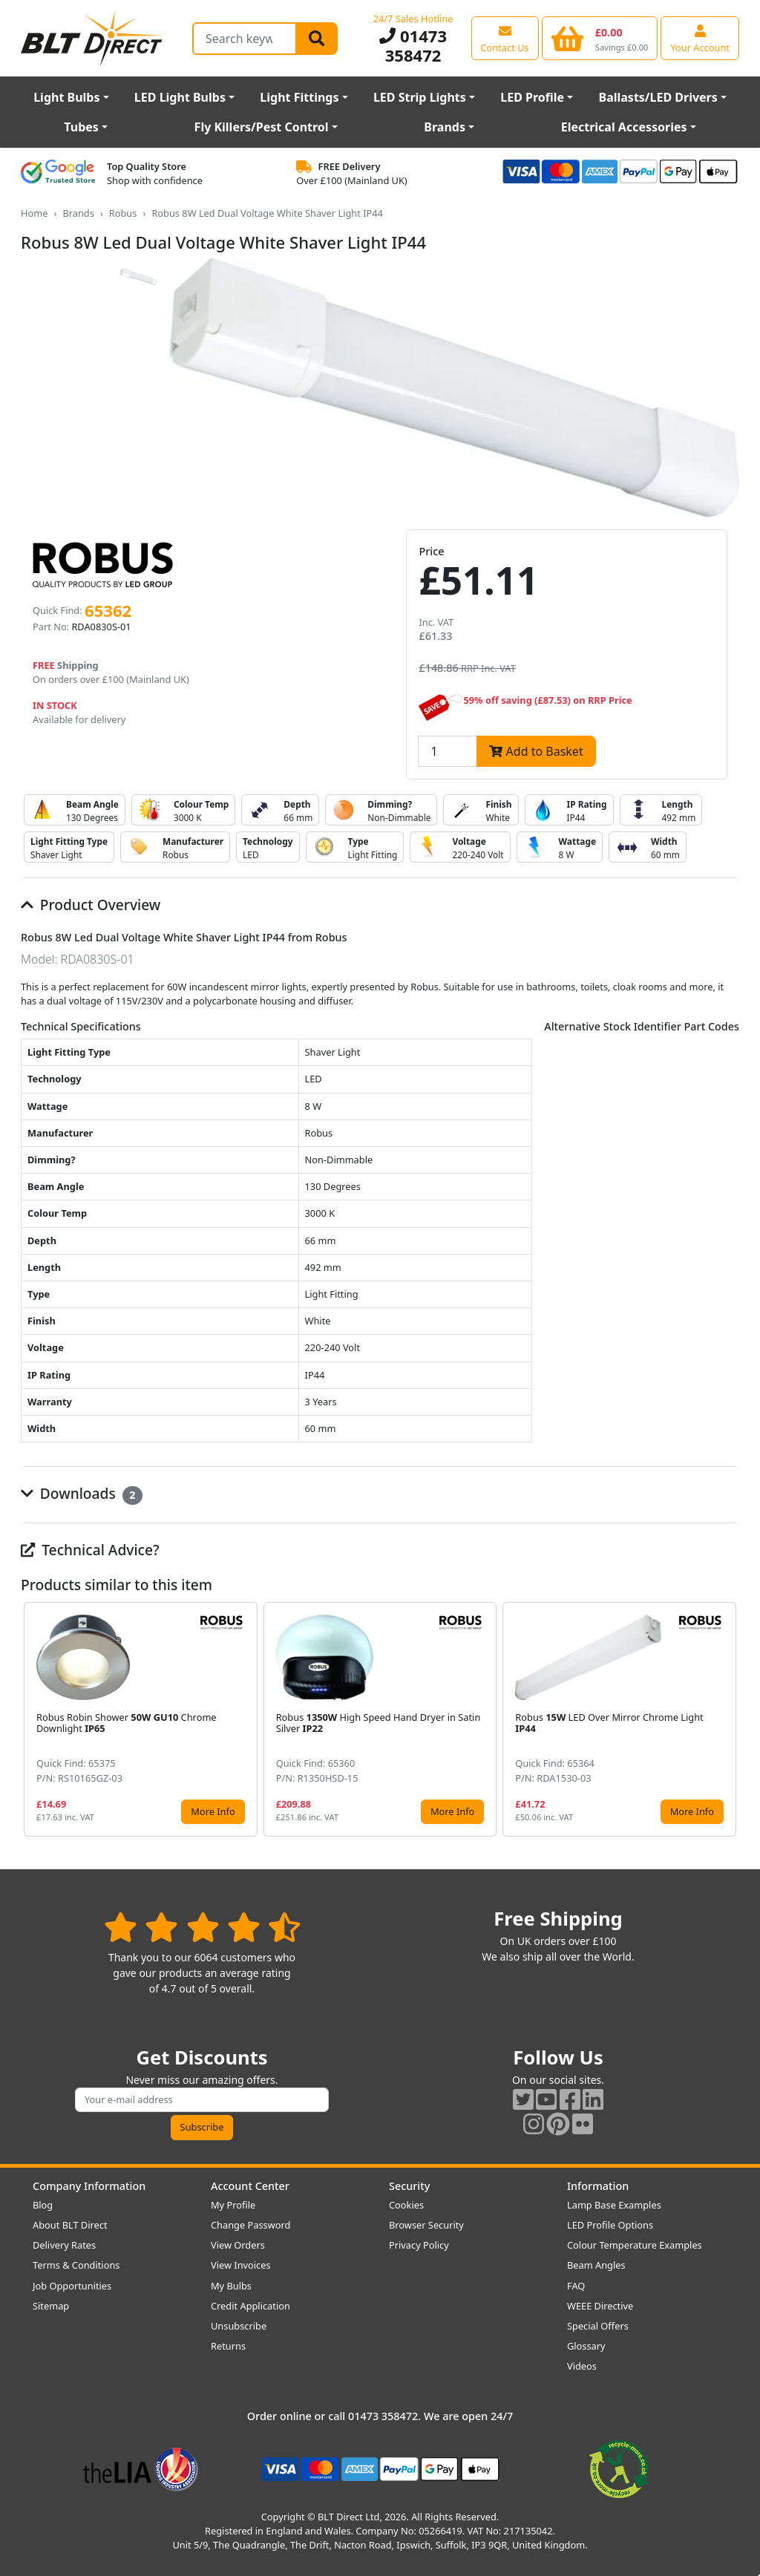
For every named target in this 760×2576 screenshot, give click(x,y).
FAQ (576, 2285)
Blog (43, 2204)
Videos (582, 2366)
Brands (444, 127)
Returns (228, 2346)
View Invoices (241, 2265)
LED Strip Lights (419, 97)
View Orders (238, 2245)
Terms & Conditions (76, 2265)
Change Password (250, 2225)
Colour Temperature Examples (634, 2245)
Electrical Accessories (624, 127)
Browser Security (426, 2225)
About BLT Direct (70, 2225)
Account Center (250, 2186)
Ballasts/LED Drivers (658, 97)
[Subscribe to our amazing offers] (202, 2100)
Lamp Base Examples (614, 2204)
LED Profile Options (610, 2225)
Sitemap (51, 2305)
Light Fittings (299, 97)
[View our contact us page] (505, 37)
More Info (213, 1811)
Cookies (406, 2204)
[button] (727, 1719)
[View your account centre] (700, 37)
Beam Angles (596, 2265)
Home (34, 213)
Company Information (89, 2186)
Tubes (81, 127)
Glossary (586, 2346)
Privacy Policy (419, 2245)
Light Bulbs (66, 97)
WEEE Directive (600, 2305)
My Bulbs (231, 2285)
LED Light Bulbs (180, 97)
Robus (123, 213)
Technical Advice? (90, 1550)
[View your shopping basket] (600, 37)
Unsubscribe (238, 2326)
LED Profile (532, 97)
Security (409, 2186)
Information (598, 2186)
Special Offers (598, 2326)
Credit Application (250, 2305)
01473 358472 (413, 45)
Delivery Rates (64, 2245)
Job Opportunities (72, 2285)
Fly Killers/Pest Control (261, 127)
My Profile (233, 2204)
